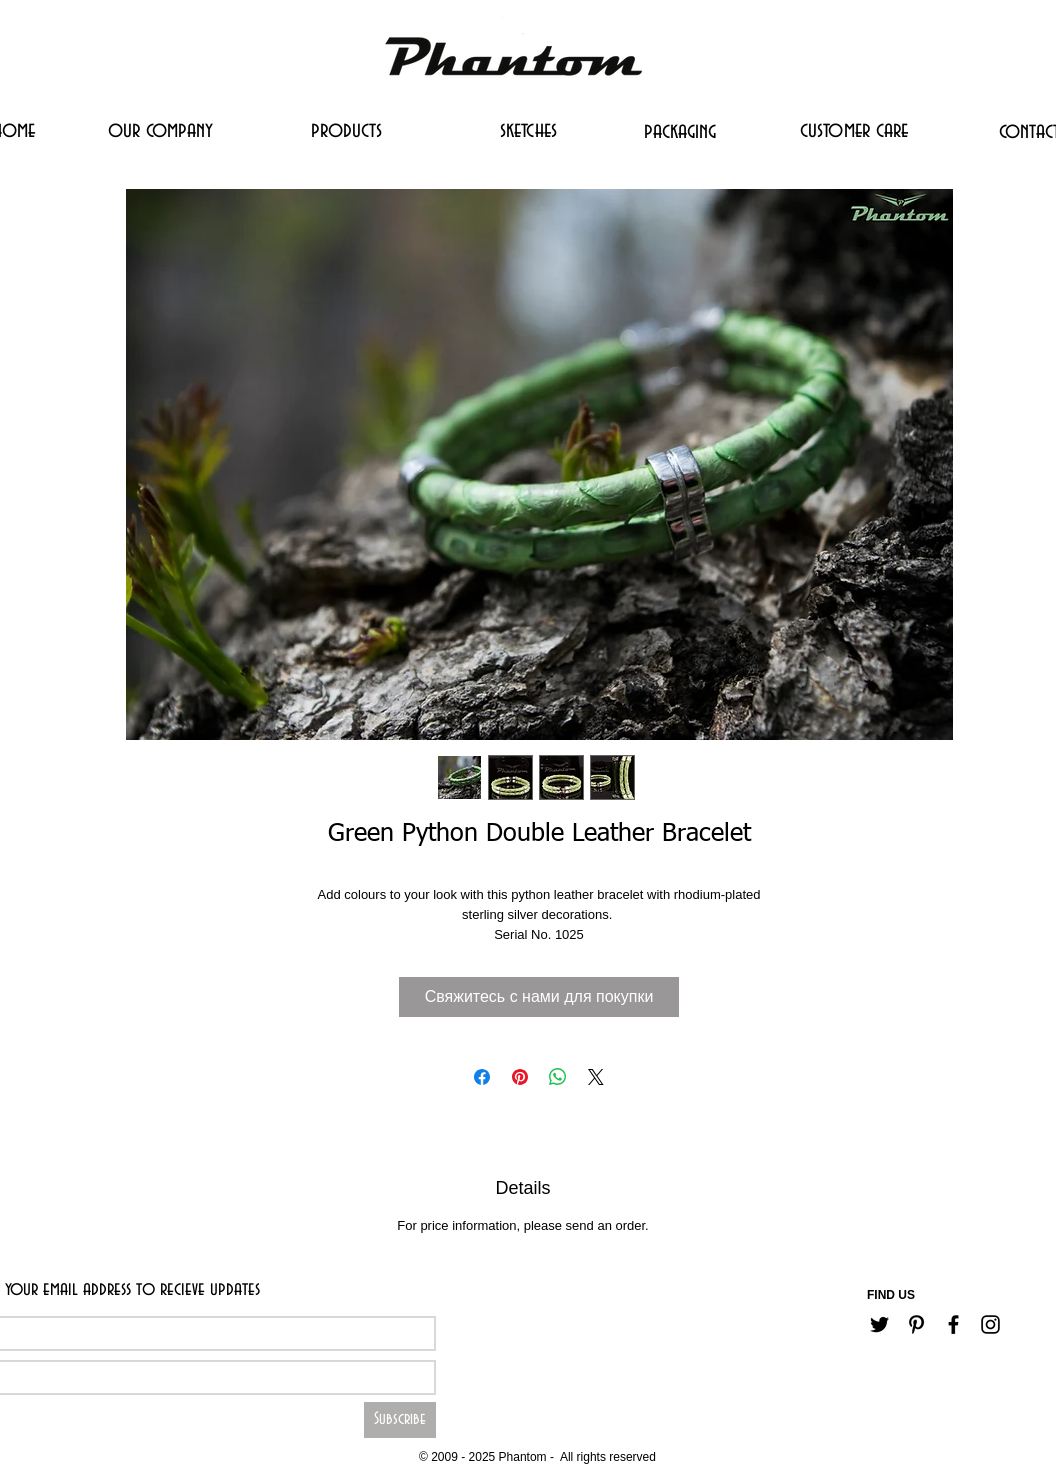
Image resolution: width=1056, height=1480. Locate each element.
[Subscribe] (400, 1420)
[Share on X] (596, 1077)
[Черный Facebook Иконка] (953, 1324)
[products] (346, 130)
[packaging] (680, 131)
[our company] (160, 130)
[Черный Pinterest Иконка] (916, 1324)
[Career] (472, 1426)
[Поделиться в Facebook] (482, 1077)
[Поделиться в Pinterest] (520, 1077)
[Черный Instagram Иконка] (990, 1324)
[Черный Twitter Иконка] (879, 1324)
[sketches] (528, 130)
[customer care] (854, 130)
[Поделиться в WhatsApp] (558, 1077)
